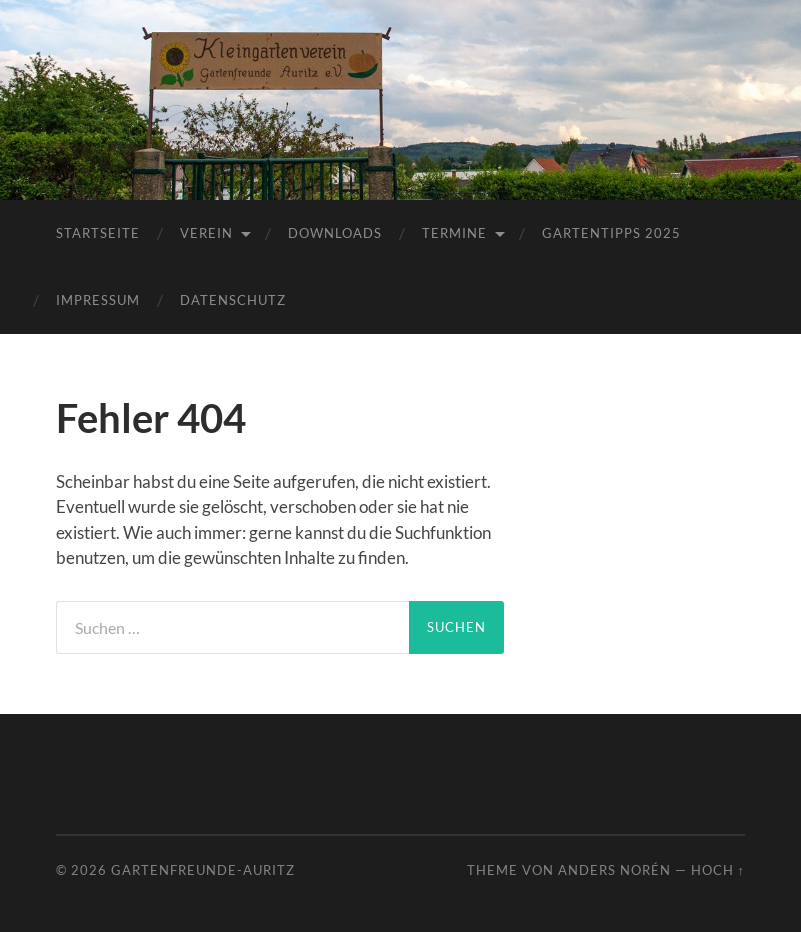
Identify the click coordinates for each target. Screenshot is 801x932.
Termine (454, 233)
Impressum (98, 300)
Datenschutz (233, 300)
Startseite (98, 233)
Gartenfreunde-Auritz (203, 870)
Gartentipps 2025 (611, 233)
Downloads (335, 233)
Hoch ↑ (718, 870)
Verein (206, 233)
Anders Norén (614, 870)
